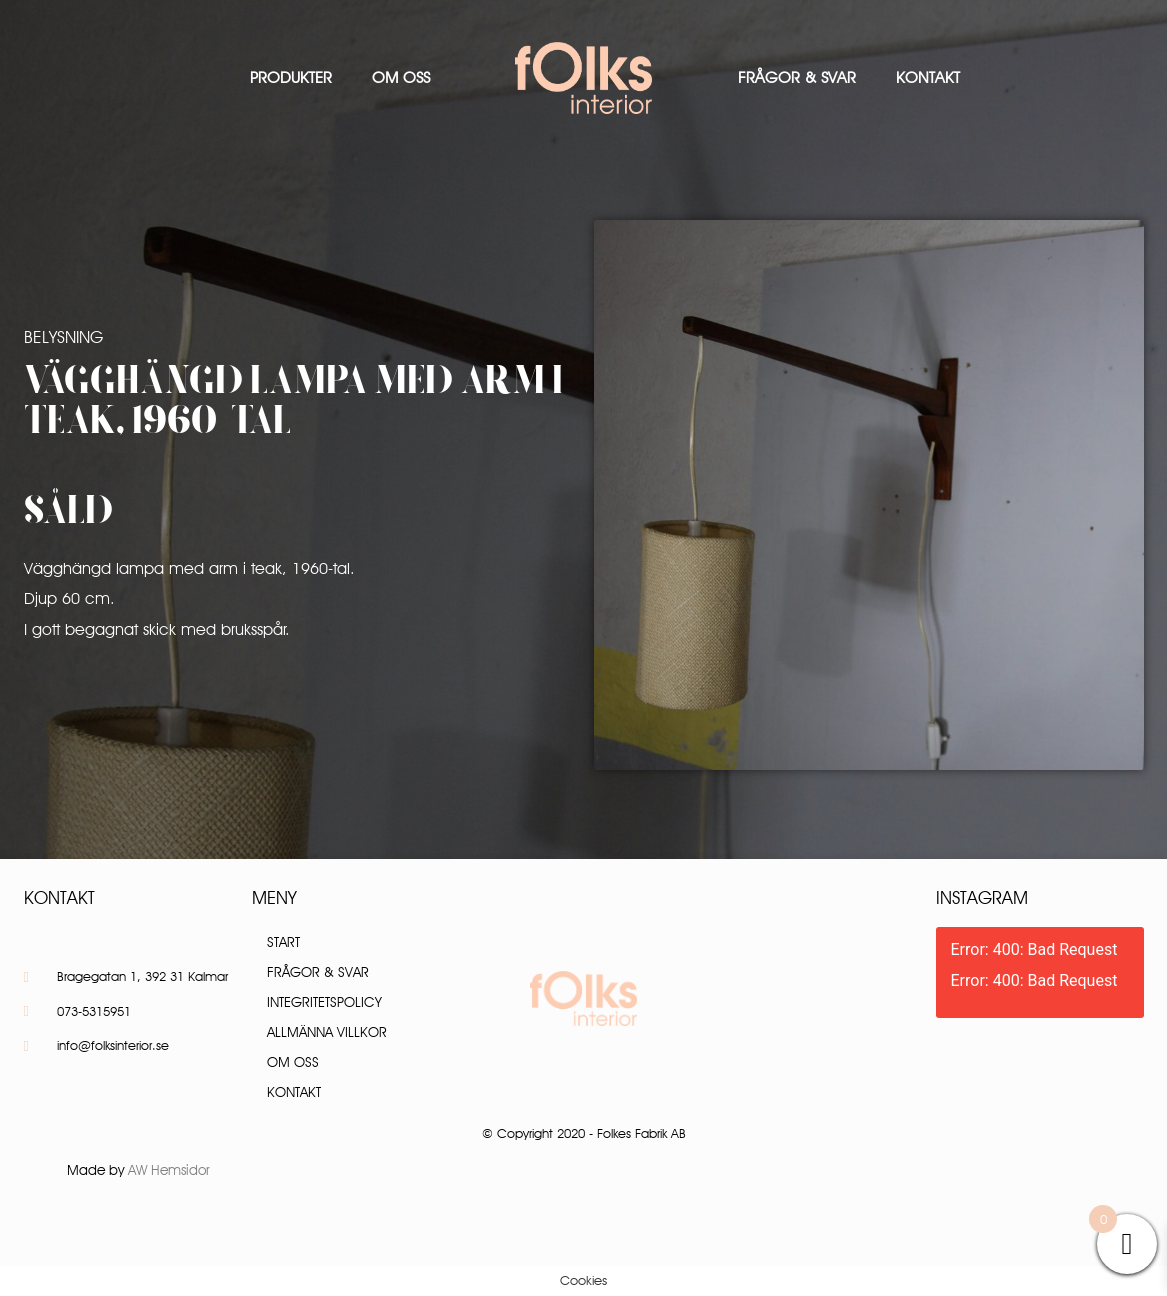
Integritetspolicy (324, 1002)
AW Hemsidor (169, 1170)
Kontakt (928, 77)
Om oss (401, 77)
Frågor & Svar (797, 77)
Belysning (63, 337)
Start (283, 942)
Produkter (291, 77)
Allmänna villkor (327, 1032)
